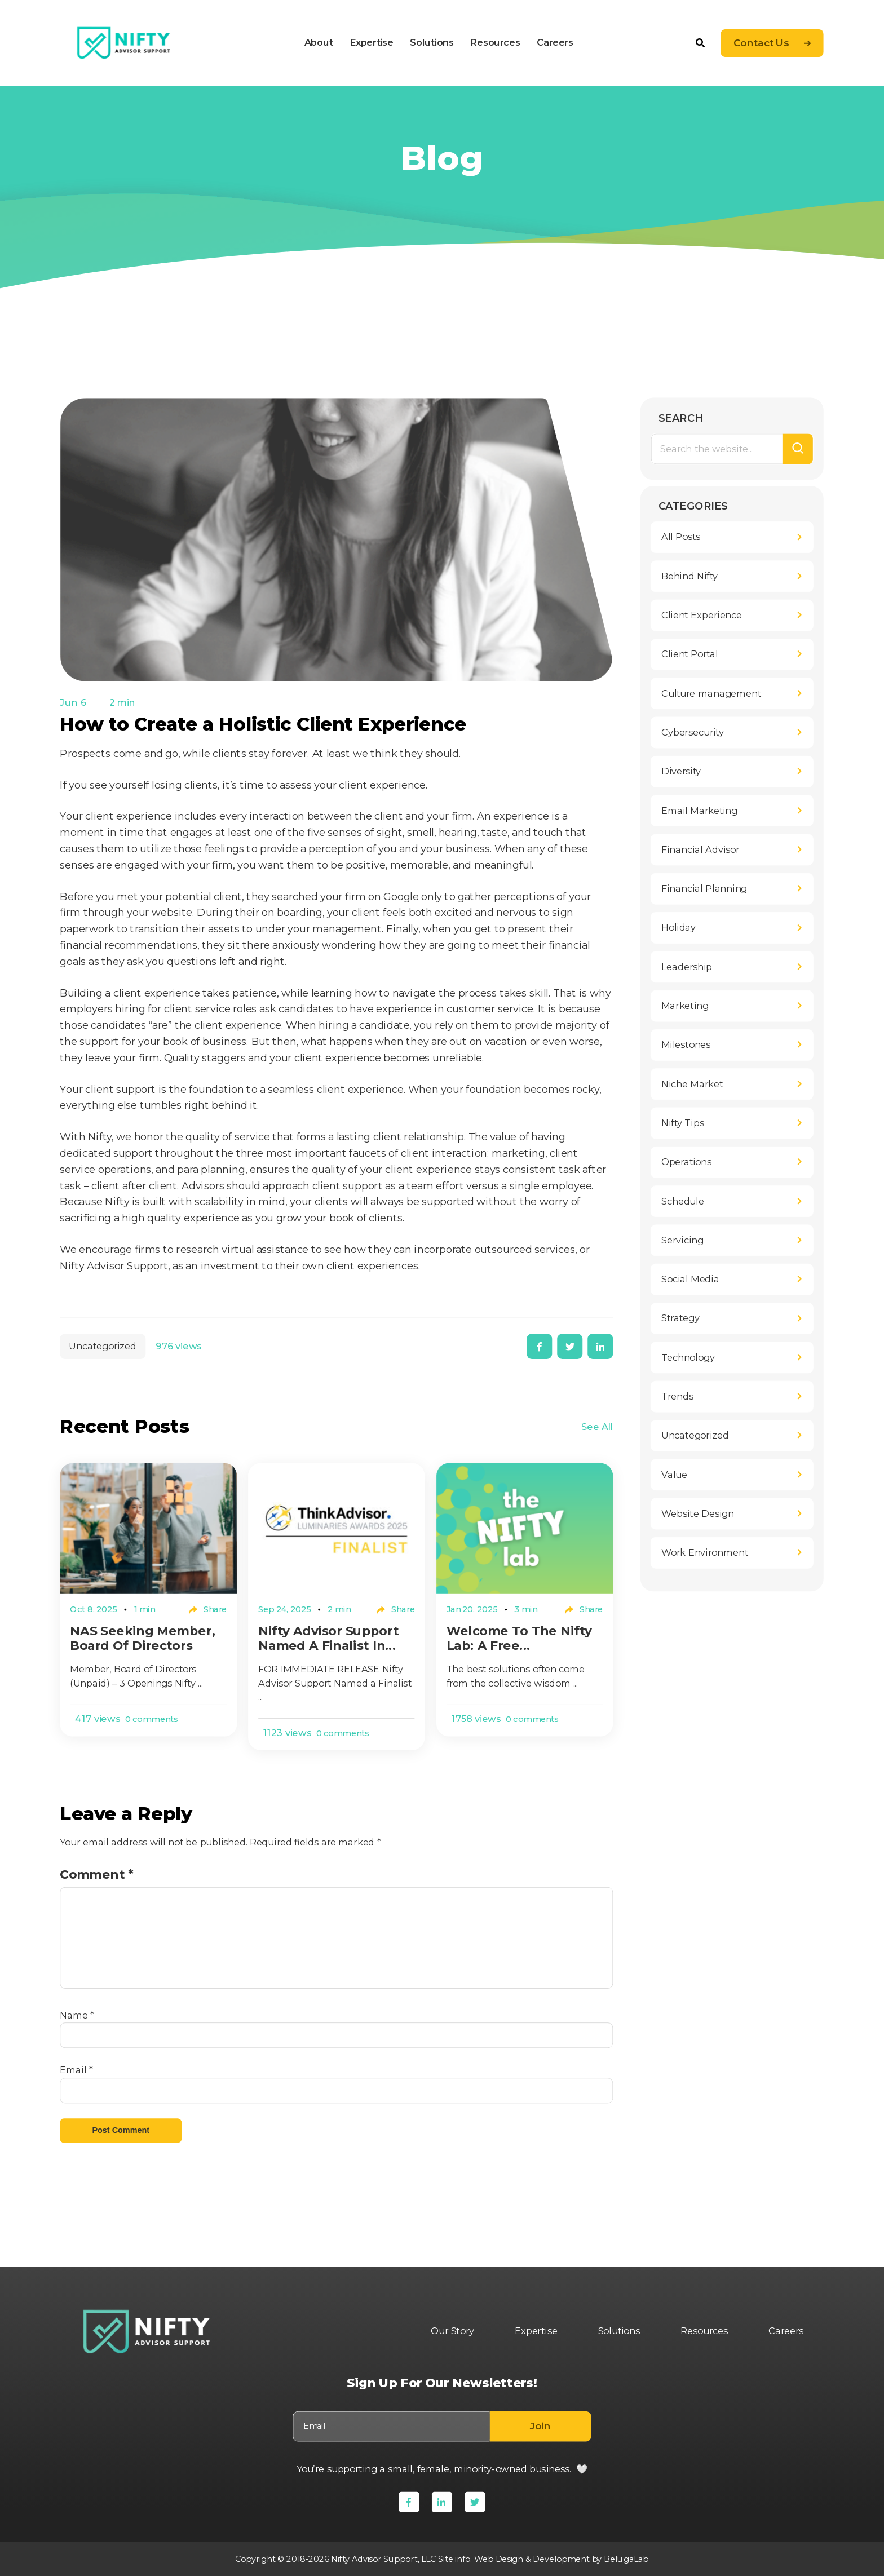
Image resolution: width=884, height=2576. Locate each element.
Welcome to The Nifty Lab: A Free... (519, 1638)
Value (674, 1474)
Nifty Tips (682, 1123)
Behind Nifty (689, 576)
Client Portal (689, 654)
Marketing (685, 1006)
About (318, 42)
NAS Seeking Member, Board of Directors (142, 1638)
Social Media (690, 1279)
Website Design (697, 1514)
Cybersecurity (692, 732)
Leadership (686, 966)
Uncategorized (103, 1346)
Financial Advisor (700, 850)
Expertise (372, 42)
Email (76, 2070)
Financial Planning (704, 889)
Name (77, 2015)
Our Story (453, 2331)
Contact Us (761, 43)
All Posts (680, 537)
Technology (688, 1357)
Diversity (681, 771)
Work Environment (704, 1553)
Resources (495, 42)
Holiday (678, 927)
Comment (97, 1874)
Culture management (711, 693)
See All (597, 1427)
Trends (677, 1396)
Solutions (432, 42)
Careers (555, 42)
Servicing (682, 1240)
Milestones (685, 1045)
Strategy (680, 1318)
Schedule (682, 1201)
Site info (454, 2559)
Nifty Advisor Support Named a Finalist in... (328, 1638)
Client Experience (701, 615)
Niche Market (692, 1084)
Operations (686, 1162)
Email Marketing (699, 810)
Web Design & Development (532, 2559)
